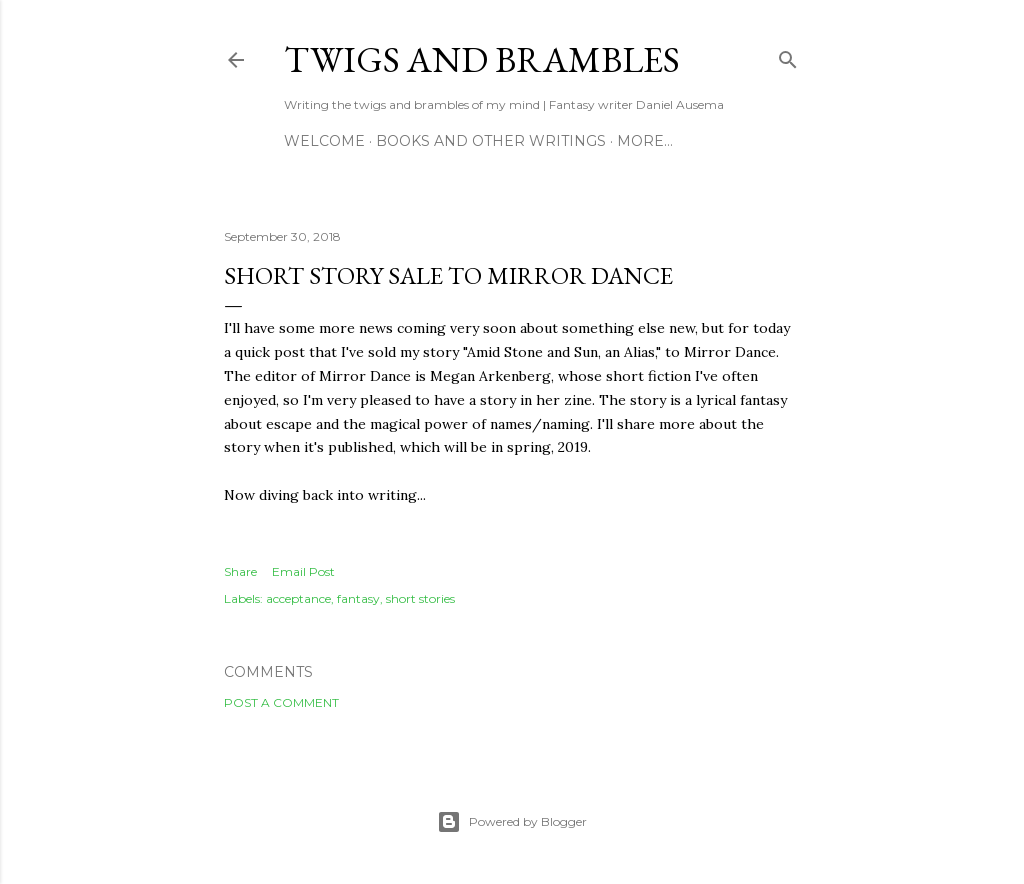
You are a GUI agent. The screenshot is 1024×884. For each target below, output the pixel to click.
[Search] (788, 55)
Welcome (324, 141)
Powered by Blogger (512, 822)
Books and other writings (491, 141)
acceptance (298, 598)
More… (645, 141)
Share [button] (240, 571)
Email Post (303, 571)
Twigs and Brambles (482, 59)
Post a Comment (281, 702)
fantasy (358, 598)
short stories (420, 598)
